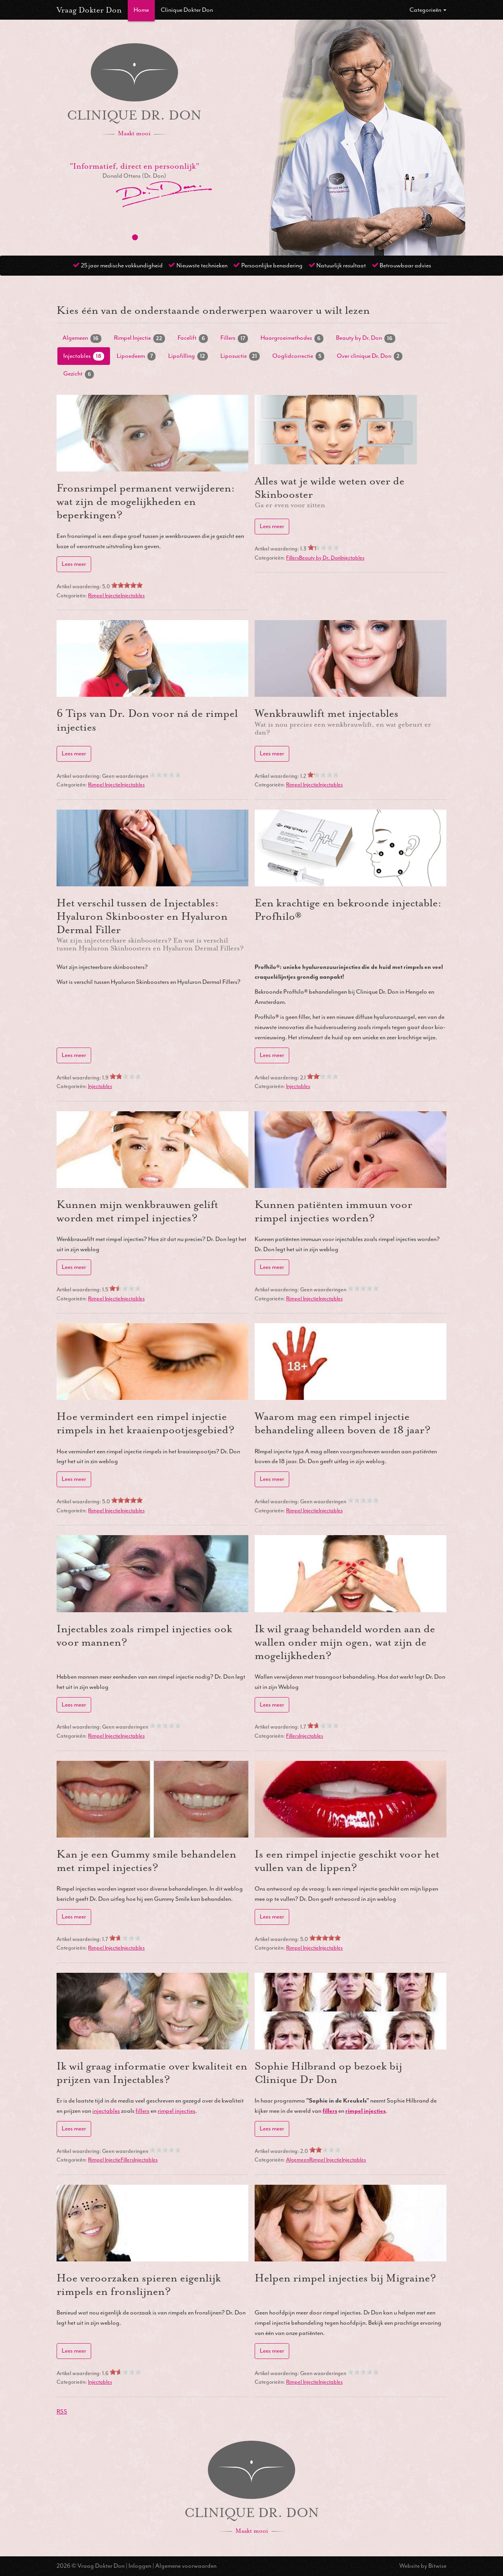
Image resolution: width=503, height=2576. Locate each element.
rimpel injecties (176, 2111)
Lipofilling (188, 356)
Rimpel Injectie (139, 338)
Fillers (234, 338)
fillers (142, 2111)
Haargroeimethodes (292, 338)
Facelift (193, 338)
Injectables (83, 356)
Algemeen (81, 338)
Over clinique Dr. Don (369, 356)
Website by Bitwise (422, 2566)
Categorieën (427, 10)
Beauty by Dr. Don (365, 338)
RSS (62, 2412)
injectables (106, 2111)
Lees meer (74, 564)
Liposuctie (240, 356)
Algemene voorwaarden (186, 2566)
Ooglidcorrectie (298, 356)
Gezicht (78, 374)
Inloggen (140, 2566)
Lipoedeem (136, 356)
